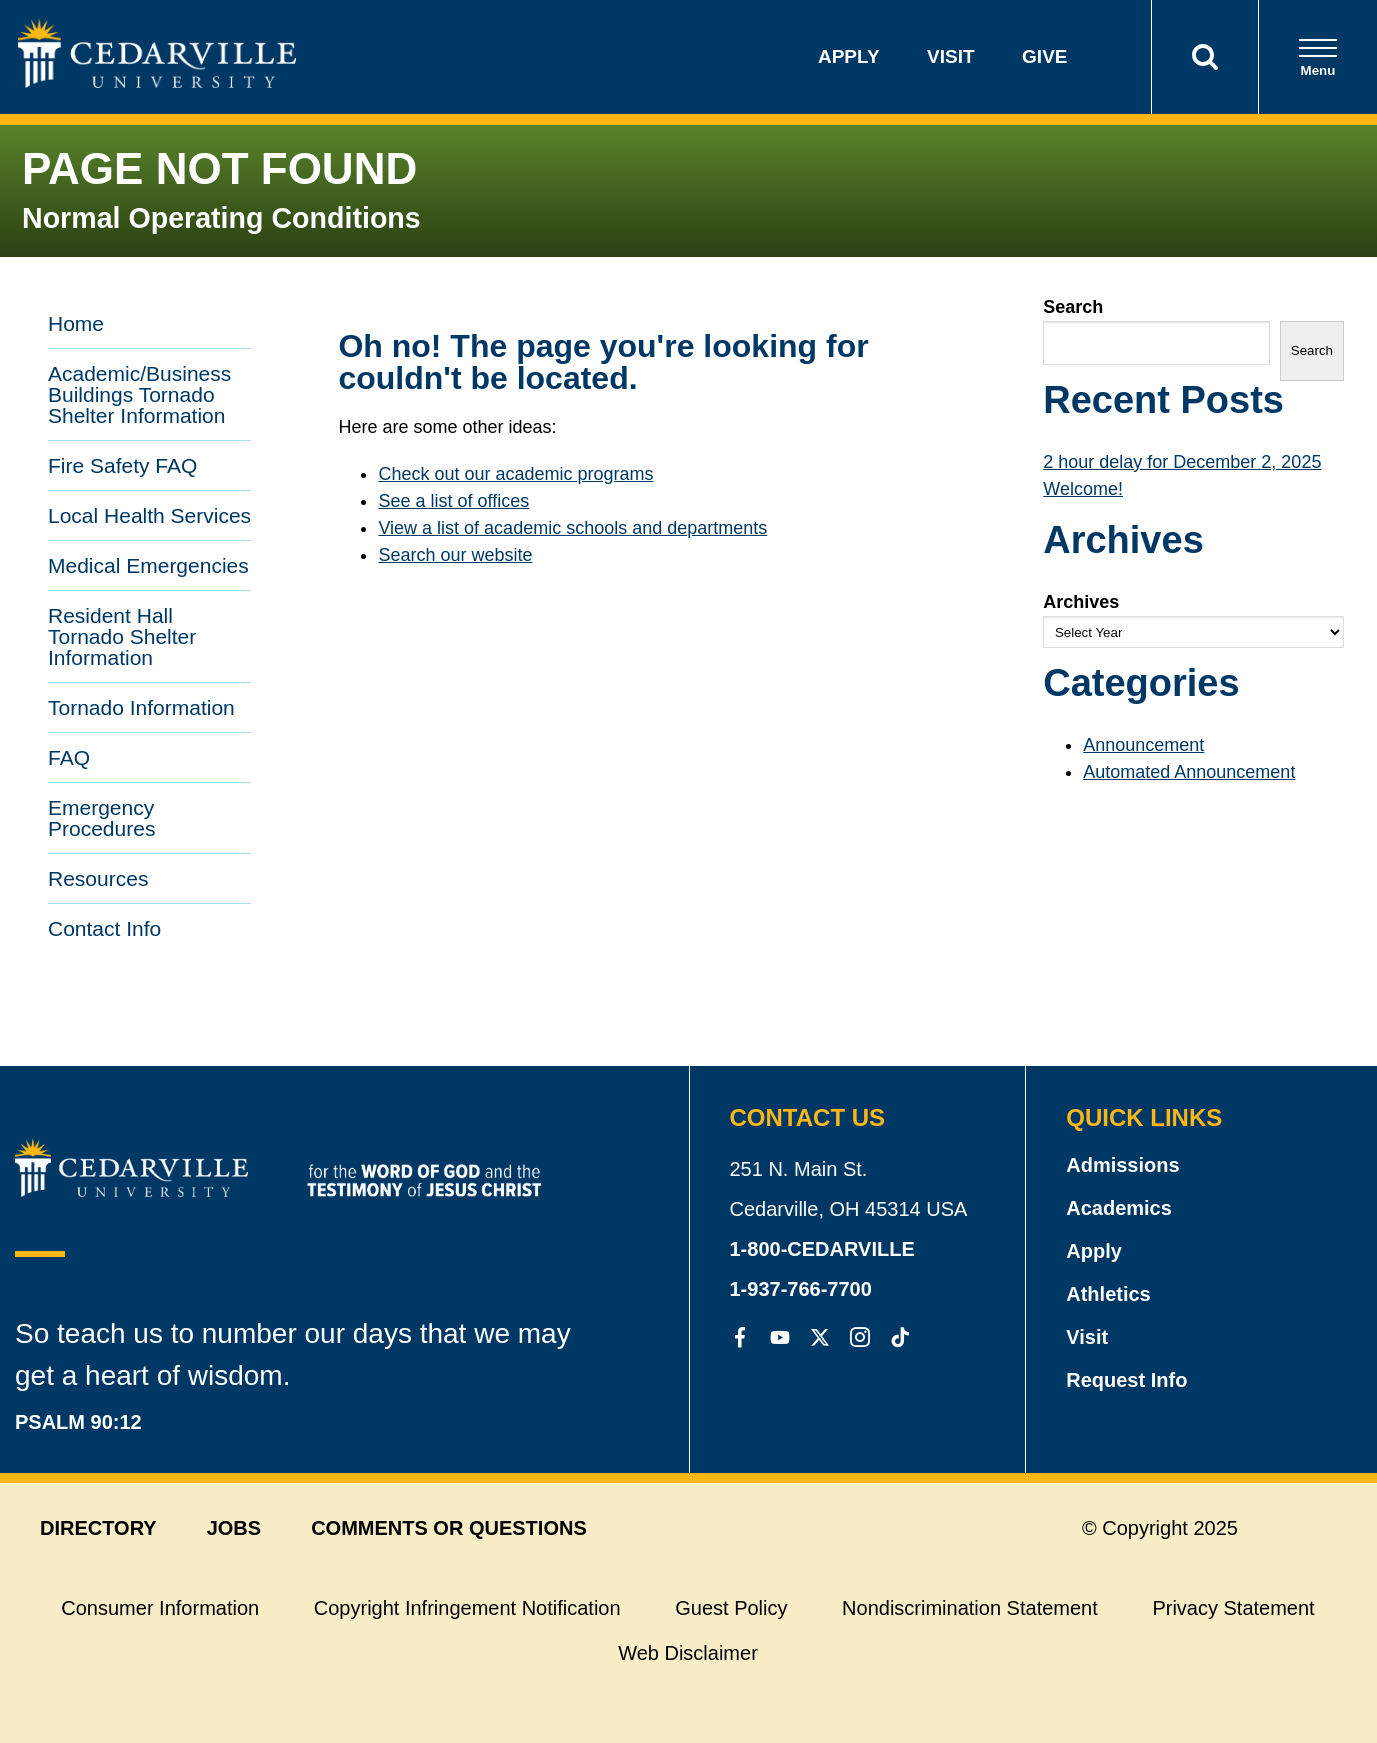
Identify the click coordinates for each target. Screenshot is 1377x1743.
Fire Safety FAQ (122, 465)
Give (1044, 56)
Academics (1119, 1208)
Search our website (455, 555)
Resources (98, 878)
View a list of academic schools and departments (572, 528)
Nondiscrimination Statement (970, 1608)
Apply (849, 56)
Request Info (1126, 1380)
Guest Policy (731, 1608)
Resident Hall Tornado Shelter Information (122, 636)
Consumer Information (160, 1608)
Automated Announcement (1189, 772)
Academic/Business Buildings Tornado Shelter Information (139, 394)
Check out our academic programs (515, 474)
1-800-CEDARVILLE (822, 1249)
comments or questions (449, 1528)
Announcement (1143, 745)
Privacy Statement (1233, 1608)
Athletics (1108, 1294)
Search (1073, 307)
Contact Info (104, 928)
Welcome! (1083, 489)
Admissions (1122, 1165)
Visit (951, 56)
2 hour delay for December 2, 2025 (1182, 462)
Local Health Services (149, 515)
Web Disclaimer (688, 1653)
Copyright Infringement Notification (467, 1608)
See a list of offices (453, 501)
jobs (234, 1528)
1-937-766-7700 (801, 1289)
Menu (1318, 57)
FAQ (69, 757)
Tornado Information (141, 707)
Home (76, 323)
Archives (1081, 602)
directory (98, 1528)
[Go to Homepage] (157, 82)
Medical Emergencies (148, 565)
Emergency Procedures (101, 818)
